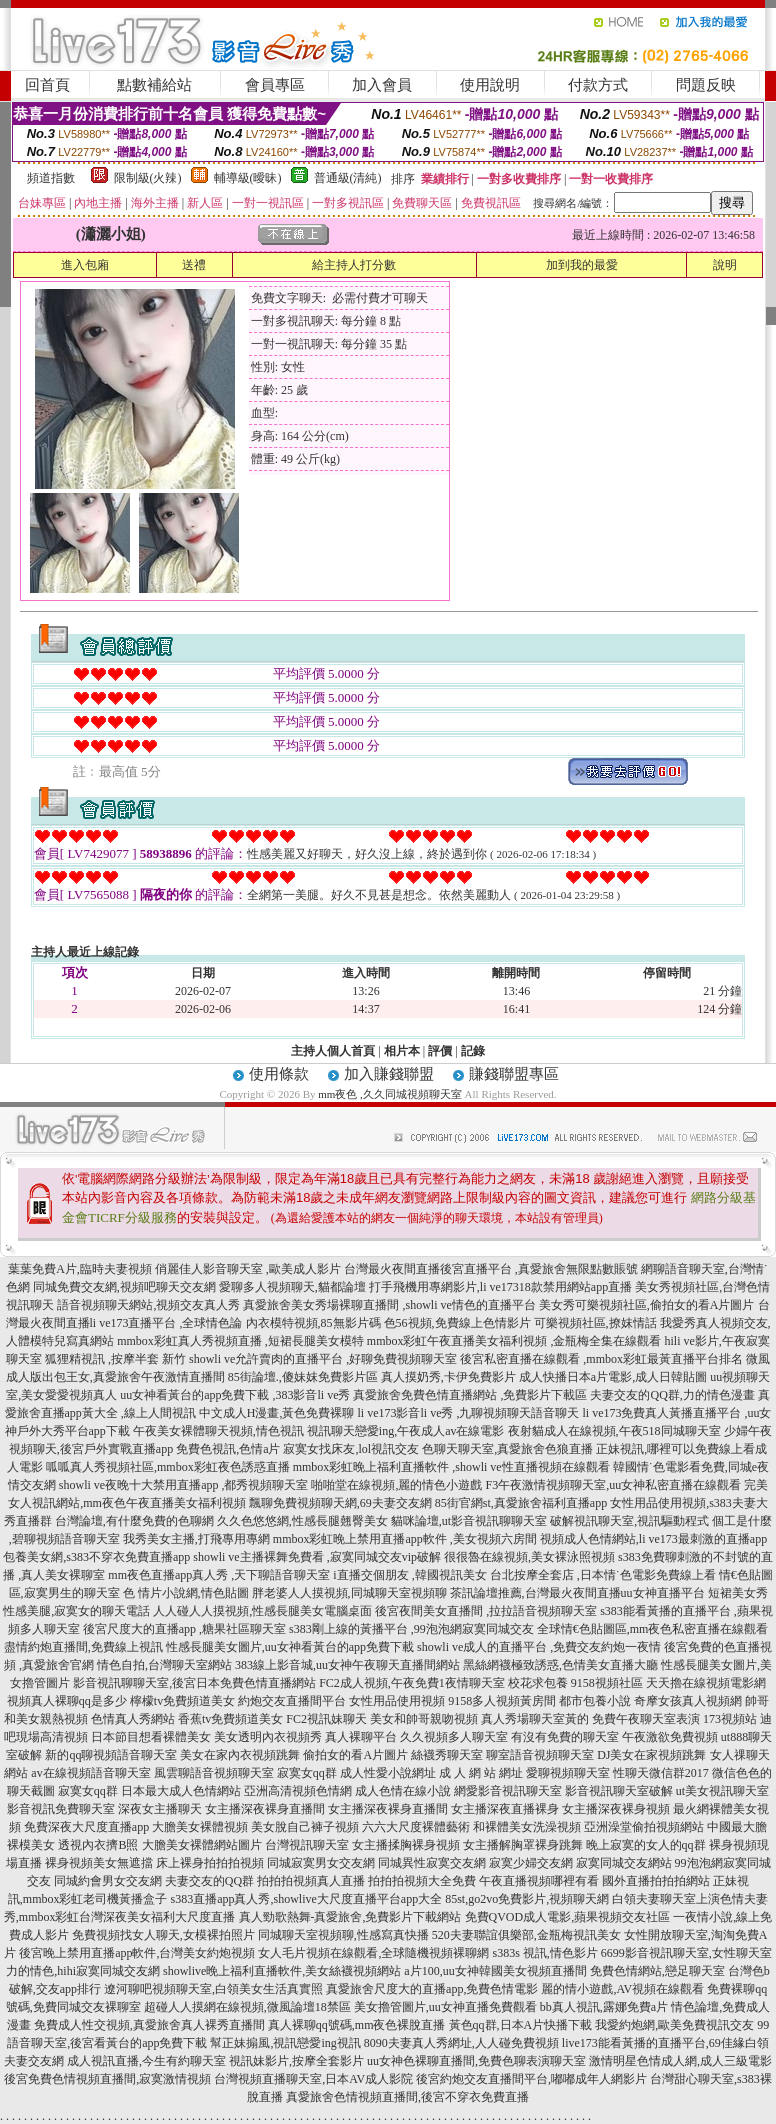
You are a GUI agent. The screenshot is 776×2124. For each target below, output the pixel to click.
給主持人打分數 (354, 265)
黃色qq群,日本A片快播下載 (521, 2025)
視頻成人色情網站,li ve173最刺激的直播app (653, 1539)
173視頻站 (730, 1719)
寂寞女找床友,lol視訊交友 (351, 1449)
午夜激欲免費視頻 (670, 1737)
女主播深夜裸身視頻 (616, 1809)
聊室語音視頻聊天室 (540, 1755)
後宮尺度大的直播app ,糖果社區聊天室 (184, 1629)
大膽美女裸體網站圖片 (202, 1845)
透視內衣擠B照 (98, 1845)
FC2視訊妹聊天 (326, 1719)
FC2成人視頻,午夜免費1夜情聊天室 (412, 1683)
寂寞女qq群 (307, 1773)
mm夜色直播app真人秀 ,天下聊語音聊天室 (219, 1575)
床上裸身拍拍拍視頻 (210, 1863)
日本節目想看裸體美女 (151, 1737)
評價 (440, 1051)
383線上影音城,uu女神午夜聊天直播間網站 (347, 1665)
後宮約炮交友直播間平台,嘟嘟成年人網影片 (531, 2079)
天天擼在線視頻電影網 (706, 1683)
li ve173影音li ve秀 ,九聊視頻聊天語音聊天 (469, 1413)
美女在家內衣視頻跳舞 (240, 1755)
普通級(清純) (348, 178)
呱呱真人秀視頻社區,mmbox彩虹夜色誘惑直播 (168, 1467)
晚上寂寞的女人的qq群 (646, 1845)
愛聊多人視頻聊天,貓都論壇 (292, 1287)
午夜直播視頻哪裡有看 (539, 1881)
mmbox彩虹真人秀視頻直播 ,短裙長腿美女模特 (240, 1341)
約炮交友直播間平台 (292, 1701)
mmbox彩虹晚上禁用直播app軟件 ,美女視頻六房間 (405, 1539)
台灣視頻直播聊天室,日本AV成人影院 (313, 2079)
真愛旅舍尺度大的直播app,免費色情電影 (432, 1989)
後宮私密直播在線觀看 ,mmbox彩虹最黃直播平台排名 (601, 1359)
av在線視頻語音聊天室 (90, 1773)
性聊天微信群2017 (661, 1773)
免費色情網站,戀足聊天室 (657, 1971)
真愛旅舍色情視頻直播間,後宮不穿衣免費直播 (407, 2097)
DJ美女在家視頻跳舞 (651, 1755)
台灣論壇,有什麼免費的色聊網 (134, 1521)
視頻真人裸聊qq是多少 (67, 1701)
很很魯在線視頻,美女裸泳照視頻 (529, 1557)
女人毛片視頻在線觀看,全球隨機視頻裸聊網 (373, 1953)
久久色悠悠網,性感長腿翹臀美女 (302, 1521)
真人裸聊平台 (361, 1737)
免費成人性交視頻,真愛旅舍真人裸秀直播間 (149, 2025)
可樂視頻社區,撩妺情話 (595, 1323)
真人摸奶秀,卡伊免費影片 (448, 1377)
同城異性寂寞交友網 (432, 1863)
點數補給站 (154, 85)
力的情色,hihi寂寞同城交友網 (83, 1971)
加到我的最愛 (582, 265)
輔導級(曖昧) (248, 178)
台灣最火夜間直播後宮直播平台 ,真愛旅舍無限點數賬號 (491, 1269)
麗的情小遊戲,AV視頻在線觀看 (622, 1989)
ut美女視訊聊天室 (722, 1791)
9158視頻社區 (607, 1683)
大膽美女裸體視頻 (200, 1827)
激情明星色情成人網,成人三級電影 (680, 2061)
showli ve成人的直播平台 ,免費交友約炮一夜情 (539, 1647)
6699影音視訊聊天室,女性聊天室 (686, 1953)
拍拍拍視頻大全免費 (422, 1881)
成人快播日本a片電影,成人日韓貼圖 (613, 1377)
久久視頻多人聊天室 (454, 1737)
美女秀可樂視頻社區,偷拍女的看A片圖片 (647, 1305)
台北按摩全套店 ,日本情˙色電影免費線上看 (603, 1575)
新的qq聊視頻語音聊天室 (111, 1755)
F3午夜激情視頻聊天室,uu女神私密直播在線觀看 (613, 1485)
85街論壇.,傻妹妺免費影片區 (303, 1377)
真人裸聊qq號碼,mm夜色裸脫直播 (357, 2025)
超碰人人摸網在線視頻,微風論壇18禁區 (247, 2007)
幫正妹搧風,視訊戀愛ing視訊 (285, 2043)
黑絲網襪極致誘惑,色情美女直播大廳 (560, 1665)
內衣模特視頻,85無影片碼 (313, 1323)
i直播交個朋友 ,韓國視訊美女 (409, 1575)
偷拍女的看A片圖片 (355, 1755)
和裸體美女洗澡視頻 (527, 1827)
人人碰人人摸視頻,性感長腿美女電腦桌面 (262, 1611)
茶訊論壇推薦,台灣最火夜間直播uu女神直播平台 (577, 1593)
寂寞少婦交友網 (531, 1863)
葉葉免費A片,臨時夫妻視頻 (80, 1269)
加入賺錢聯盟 (389, 1074)
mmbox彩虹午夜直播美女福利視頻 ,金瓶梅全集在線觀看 (514, 1341)
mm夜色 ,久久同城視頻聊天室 (390, 1094)
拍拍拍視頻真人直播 (311, 1881)
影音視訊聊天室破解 (619, 1791)
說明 (725, 265)
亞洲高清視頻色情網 (298, 1791)
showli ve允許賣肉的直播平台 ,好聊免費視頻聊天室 (323, 1359)
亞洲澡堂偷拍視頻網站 (644, 1827)
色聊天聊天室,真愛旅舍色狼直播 (507, 1449)
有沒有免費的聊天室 (565, 1737)
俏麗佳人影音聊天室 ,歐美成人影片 (248, 1269)
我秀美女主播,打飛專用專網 (196, 1539)
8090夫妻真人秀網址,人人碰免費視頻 (461, 2043)
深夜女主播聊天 (160, 1809)
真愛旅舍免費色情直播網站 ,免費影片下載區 (470, 1395)
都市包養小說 (595, 1701)
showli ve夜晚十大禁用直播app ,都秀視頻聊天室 (184, 1485)
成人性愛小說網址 (388, 1773)
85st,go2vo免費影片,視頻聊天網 (527, 1899)
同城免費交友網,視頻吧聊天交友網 (124, 1287)
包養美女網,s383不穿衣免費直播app (96, 1557)
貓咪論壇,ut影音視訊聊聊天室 (469, 1521)
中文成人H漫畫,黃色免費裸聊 (277, 1413)
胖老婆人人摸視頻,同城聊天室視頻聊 (349, 1593)
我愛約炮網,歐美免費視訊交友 (674, 2025)
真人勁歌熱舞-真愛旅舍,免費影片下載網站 (350, 1917)
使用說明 (490, 85)
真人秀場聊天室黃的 (535, 1719)
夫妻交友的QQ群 (209, 1881)
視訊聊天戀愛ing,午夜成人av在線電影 (406, 1431)
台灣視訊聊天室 (307, 1845)
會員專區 (275, 85)
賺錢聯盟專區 (514, 1074)
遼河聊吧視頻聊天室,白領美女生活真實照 (213, 1989)
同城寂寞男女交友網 (321, 1863)
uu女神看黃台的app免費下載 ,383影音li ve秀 (235, 1395)
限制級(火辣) (148, 178)
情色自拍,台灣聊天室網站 (164, 1665)
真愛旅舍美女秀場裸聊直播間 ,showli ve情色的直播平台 (389, 1305)
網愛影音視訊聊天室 (508, 1791)
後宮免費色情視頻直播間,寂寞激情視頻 (107, 2079)
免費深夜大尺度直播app (86, 1827)
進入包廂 (85, 265)
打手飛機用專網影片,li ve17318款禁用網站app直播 (500, 1287)
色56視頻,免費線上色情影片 (457, 1323)
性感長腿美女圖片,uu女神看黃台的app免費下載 (290, 1647)
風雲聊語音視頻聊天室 (214, 1773)
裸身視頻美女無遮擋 (99, 1863)
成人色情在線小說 (403, 1791)
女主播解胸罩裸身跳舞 (523, 1845)
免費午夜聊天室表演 (646, 1719)
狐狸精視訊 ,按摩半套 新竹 (115, 1359)
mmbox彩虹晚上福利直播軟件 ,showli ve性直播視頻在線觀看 (451, 1467)
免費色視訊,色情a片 (228, 1449)
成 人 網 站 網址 (481, 1773)
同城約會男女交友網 (108, 1881)
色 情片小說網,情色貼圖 (186, 1593)
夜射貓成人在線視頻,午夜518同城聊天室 (614, 1431)
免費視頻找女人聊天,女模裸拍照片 (163, 1935)
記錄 (473, 1051)
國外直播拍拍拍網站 (656, 1881)
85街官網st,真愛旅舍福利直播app (521, 1503)
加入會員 (382, 85)
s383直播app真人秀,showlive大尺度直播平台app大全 (307, 1899)
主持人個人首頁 (333, 1051)
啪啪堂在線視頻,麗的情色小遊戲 (396, 1485)
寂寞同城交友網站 (624, 1863)
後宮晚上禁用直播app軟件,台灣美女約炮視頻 (137, 1953)
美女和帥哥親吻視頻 (424, 1719)
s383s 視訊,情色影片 (544, 1953)
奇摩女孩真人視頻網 (688, 1701)
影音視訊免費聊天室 (61, 1809)
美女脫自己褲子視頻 (305, 1827)
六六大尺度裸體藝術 (416, 1827)
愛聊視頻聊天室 (568, 1773)
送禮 (194, 265)
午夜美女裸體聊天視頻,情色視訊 (218, 1431)
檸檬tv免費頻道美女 (182, 1701)
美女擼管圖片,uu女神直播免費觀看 (445, 2007)
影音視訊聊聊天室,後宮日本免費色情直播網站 (194, 1683)
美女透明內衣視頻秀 (268, 1737)
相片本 (402, 1051)
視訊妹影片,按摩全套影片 (296, 2061)
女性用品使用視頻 (397, 1701)
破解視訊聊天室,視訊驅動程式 (629, 1521)
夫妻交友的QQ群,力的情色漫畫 (672, 1395)
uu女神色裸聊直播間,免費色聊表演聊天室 (476, 2061)
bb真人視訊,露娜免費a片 (604, 2007)
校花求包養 (538, 1683)
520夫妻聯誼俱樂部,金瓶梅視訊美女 (526, 1935)
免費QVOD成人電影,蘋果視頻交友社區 (568, 1917)
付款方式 (598, 85)
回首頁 (47, 85)
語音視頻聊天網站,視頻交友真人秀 (148, 1305)
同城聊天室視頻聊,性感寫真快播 (343, 1935)
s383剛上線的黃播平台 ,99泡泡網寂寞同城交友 (411, 1629)
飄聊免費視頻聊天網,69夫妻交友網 (340, 1503)
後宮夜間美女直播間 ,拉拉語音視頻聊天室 (486, 1611)
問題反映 (706, 85)
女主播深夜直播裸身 (505, 1809)
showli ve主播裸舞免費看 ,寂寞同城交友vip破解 (317, 1557)
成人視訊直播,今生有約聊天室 (146, 2061)
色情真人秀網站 (133, 1719)
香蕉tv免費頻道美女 (230, 1719)
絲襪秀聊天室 (447, 1755)
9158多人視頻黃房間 (502, 1701)
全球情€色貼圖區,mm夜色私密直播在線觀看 (653, 1629)
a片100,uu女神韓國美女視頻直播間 (495, 1971)
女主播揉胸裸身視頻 (406, 1845)
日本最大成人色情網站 (181, 1791)
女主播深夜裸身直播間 (265, 1809)
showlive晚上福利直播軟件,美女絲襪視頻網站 (282, 1971)
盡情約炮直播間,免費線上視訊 (83, 1647)
